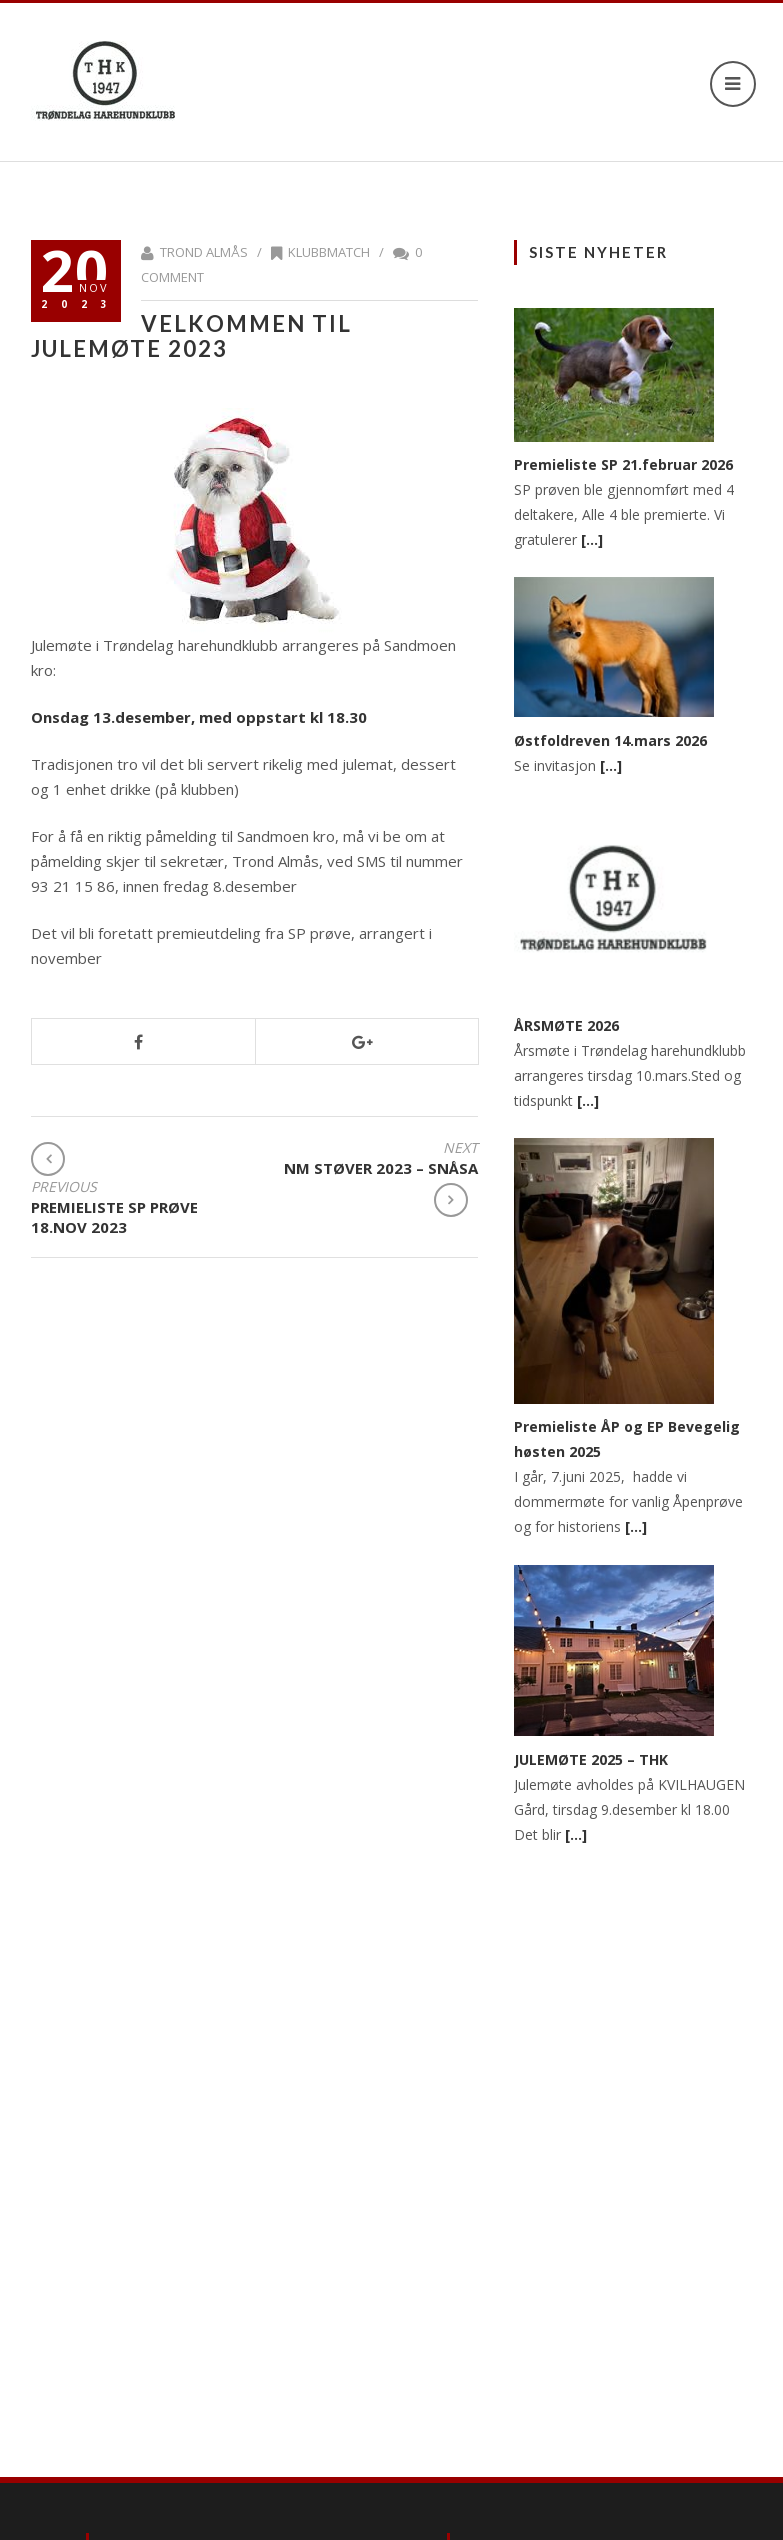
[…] (592, 539)
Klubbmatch (329, 252)
